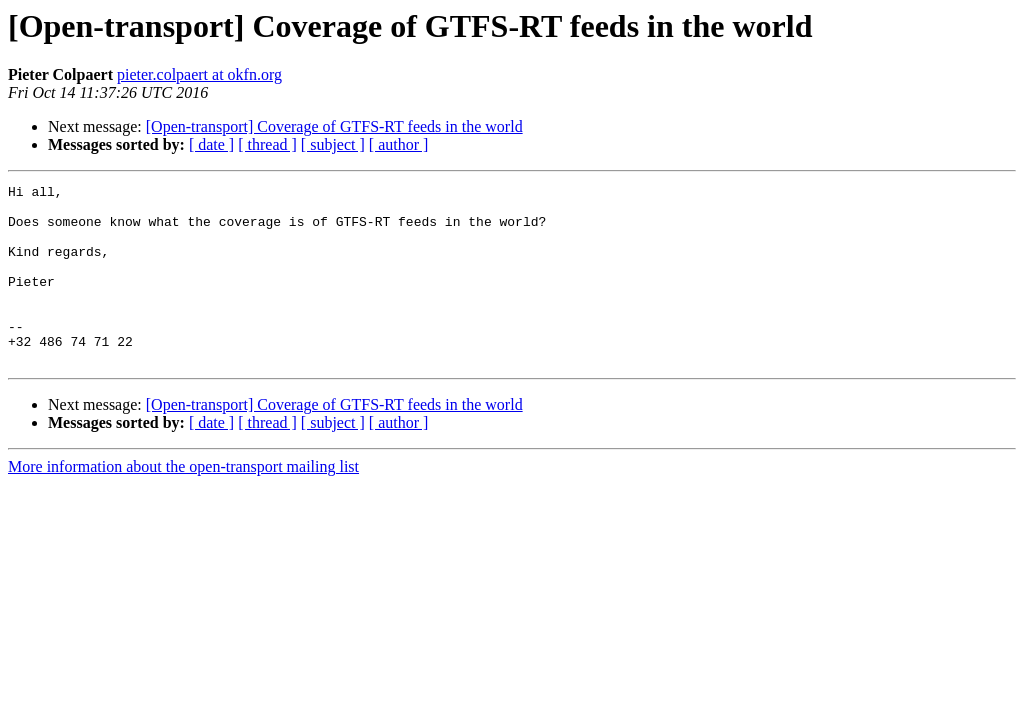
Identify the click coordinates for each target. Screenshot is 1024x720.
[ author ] (399, 144)
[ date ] (211, 144)
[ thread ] (267, 144)
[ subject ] (333, 144)
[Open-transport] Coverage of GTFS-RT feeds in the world (334, 126)
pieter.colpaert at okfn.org (199, 74)
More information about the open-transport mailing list (183, 502)
